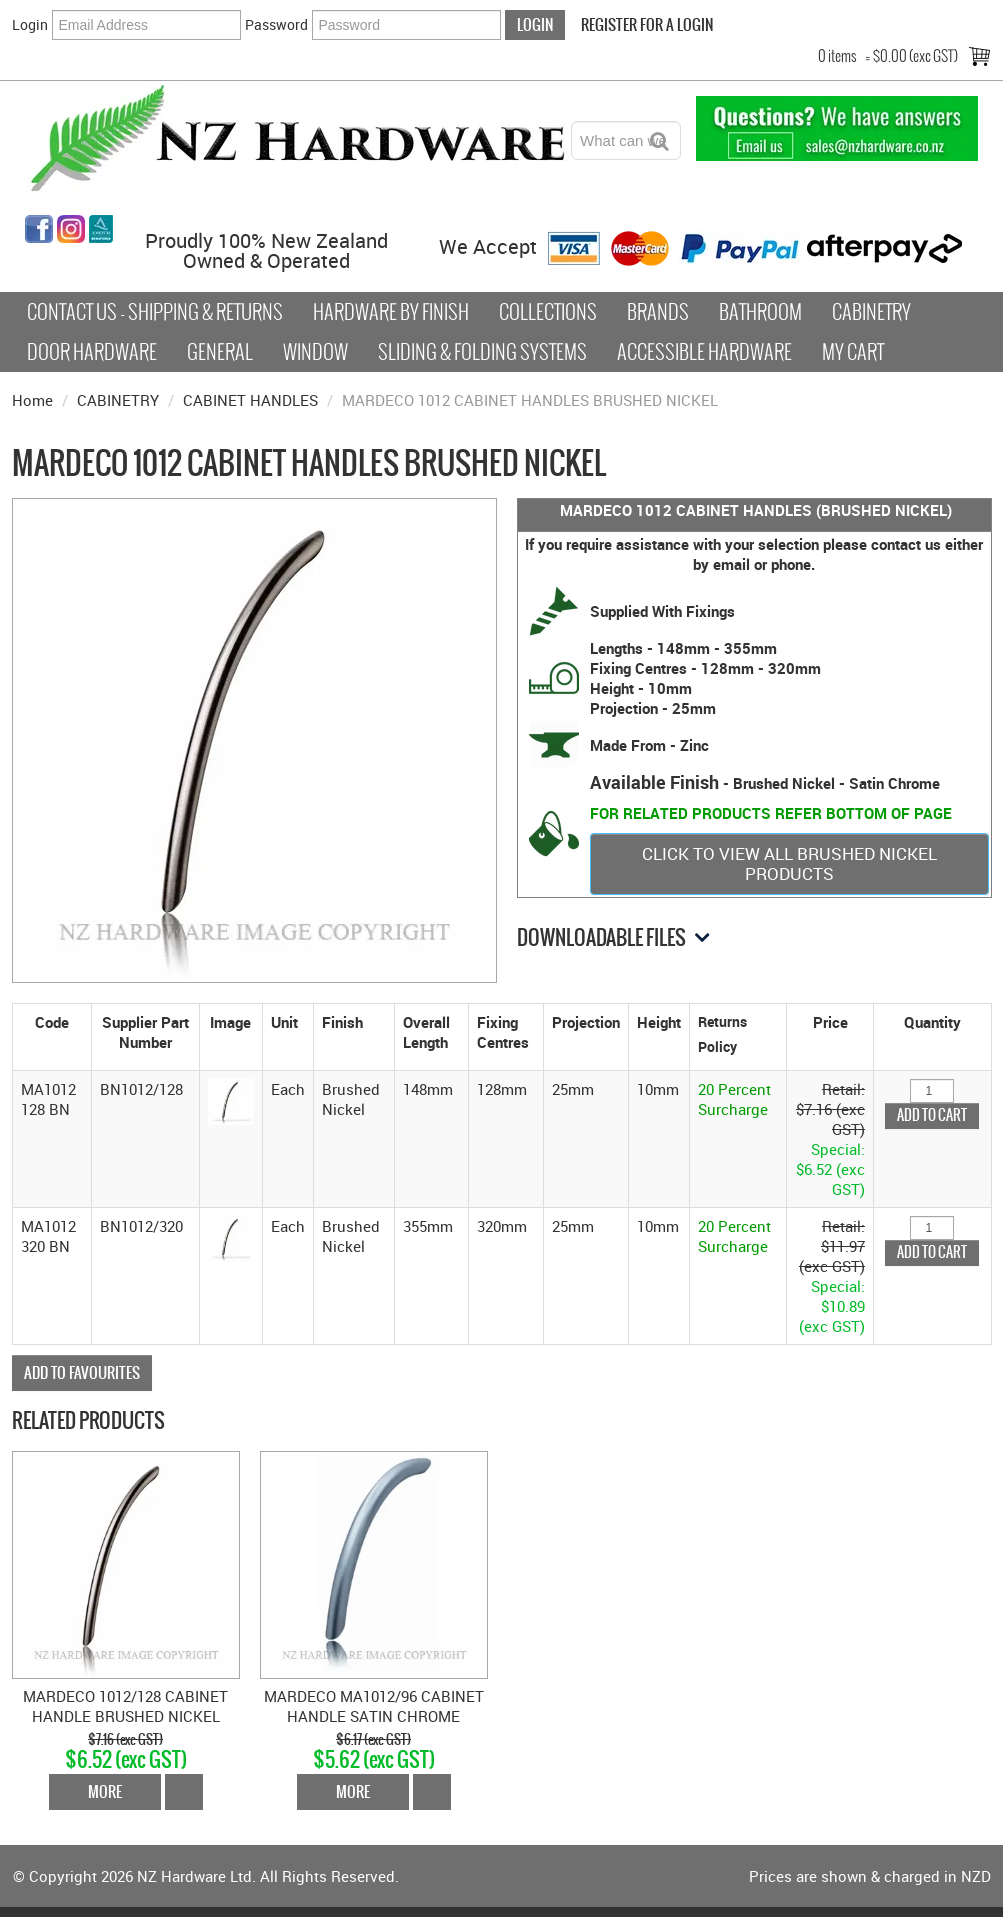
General (220, 352)
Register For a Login (647, 24)
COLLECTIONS (548, 312)
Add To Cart (184, 1792)
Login (30, 24)
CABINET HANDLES (250, 400)
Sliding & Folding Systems (482, 352)
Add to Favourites (82, 1372)
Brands (658, 312)
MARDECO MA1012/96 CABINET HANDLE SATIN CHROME (374, 1706)
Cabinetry (871, 312)
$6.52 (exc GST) (126, 1759)
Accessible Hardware (704, 352)
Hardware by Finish (391, 312)
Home (32, 400)
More (105, 1791)
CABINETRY (118, 400)
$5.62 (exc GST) (374, 1759)
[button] (231, 1100)
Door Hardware (92, 352)
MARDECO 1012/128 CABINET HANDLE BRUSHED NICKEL (125, 1706)
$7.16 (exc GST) (125, 1739)
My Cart (853, 352)
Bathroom (760, 312)
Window (315, 352)
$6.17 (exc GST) (373, 1739)
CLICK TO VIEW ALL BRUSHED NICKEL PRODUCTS (789, 863)
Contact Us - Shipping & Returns (155, 312)
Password (276, 24)
